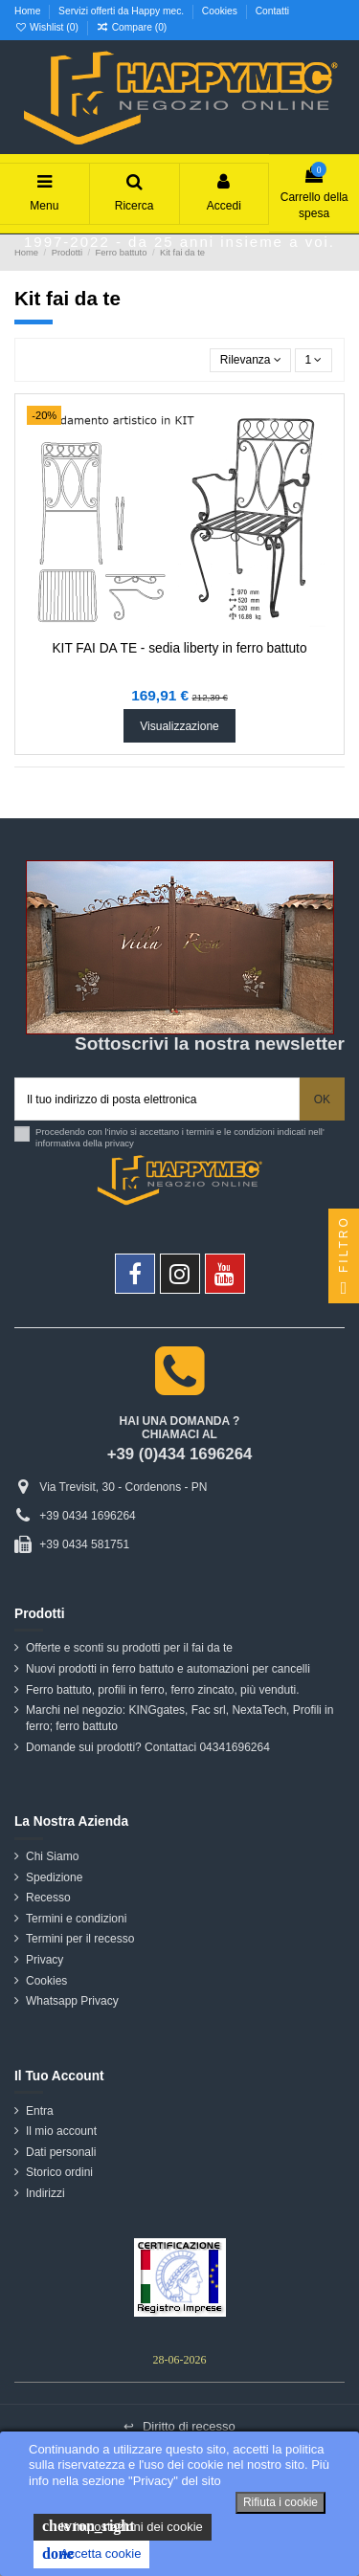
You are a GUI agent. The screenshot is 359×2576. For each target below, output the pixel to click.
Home (28, 11)
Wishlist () (47, 27)
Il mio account (61, 2131)
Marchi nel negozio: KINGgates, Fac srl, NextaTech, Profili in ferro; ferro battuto (179, 1718)
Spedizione (54, 1877)
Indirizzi (45, 2193)
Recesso (48, 1897)
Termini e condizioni (76, 1918)
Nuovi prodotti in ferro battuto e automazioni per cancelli (168, 1669)
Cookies (221, 11)
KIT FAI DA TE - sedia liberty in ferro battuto (179, 648)
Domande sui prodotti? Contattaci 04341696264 (148, 1747)
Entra (40, 2111)
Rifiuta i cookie (280, 2502)
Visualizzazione (179, 726)
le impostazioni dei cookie (122, 2526)
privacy (119, 1143)
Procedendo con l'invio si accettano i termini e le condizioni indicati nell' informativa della (180, 1137)
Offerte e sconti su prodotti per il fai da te (129, 1647)
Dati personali (61, 2152)
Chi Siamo (52, 1856)
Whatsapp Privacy (72, 2001)
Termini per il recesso (80, 1938)
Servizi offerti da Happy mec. (122, 11)
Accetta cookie (91, 2554)
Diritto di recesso (179, 2426)
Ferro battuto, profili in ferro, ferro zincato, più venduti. (162, 1690)
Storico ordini (59, 2172)
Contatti (272, 11)
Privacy (44, 1959)
